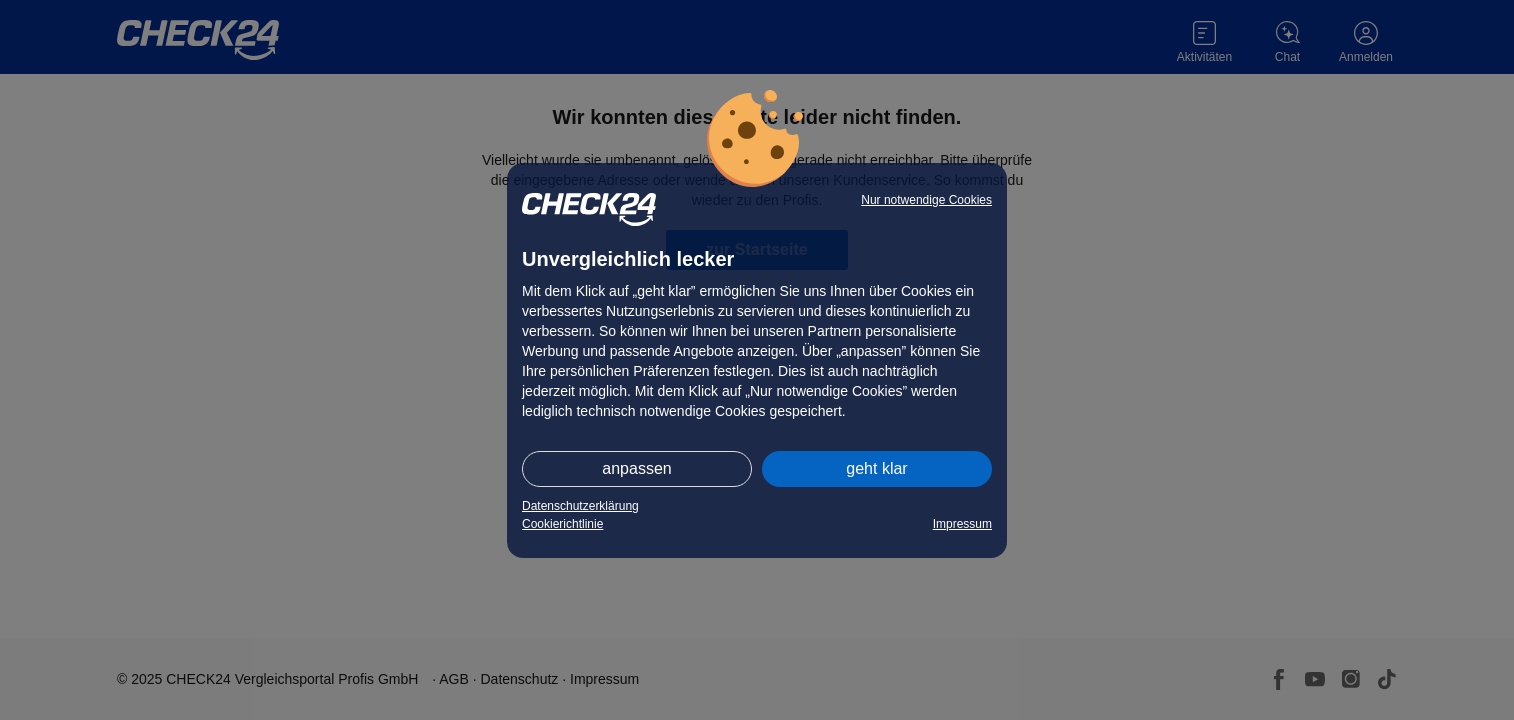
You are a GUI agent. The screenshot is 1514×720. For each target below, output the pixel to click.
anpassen (636, 468)
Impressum (962, 524)
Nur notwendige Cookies (926, 200)
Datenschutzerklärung (580, 506)
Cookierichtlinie (562, 524)
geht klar (876, 468)
